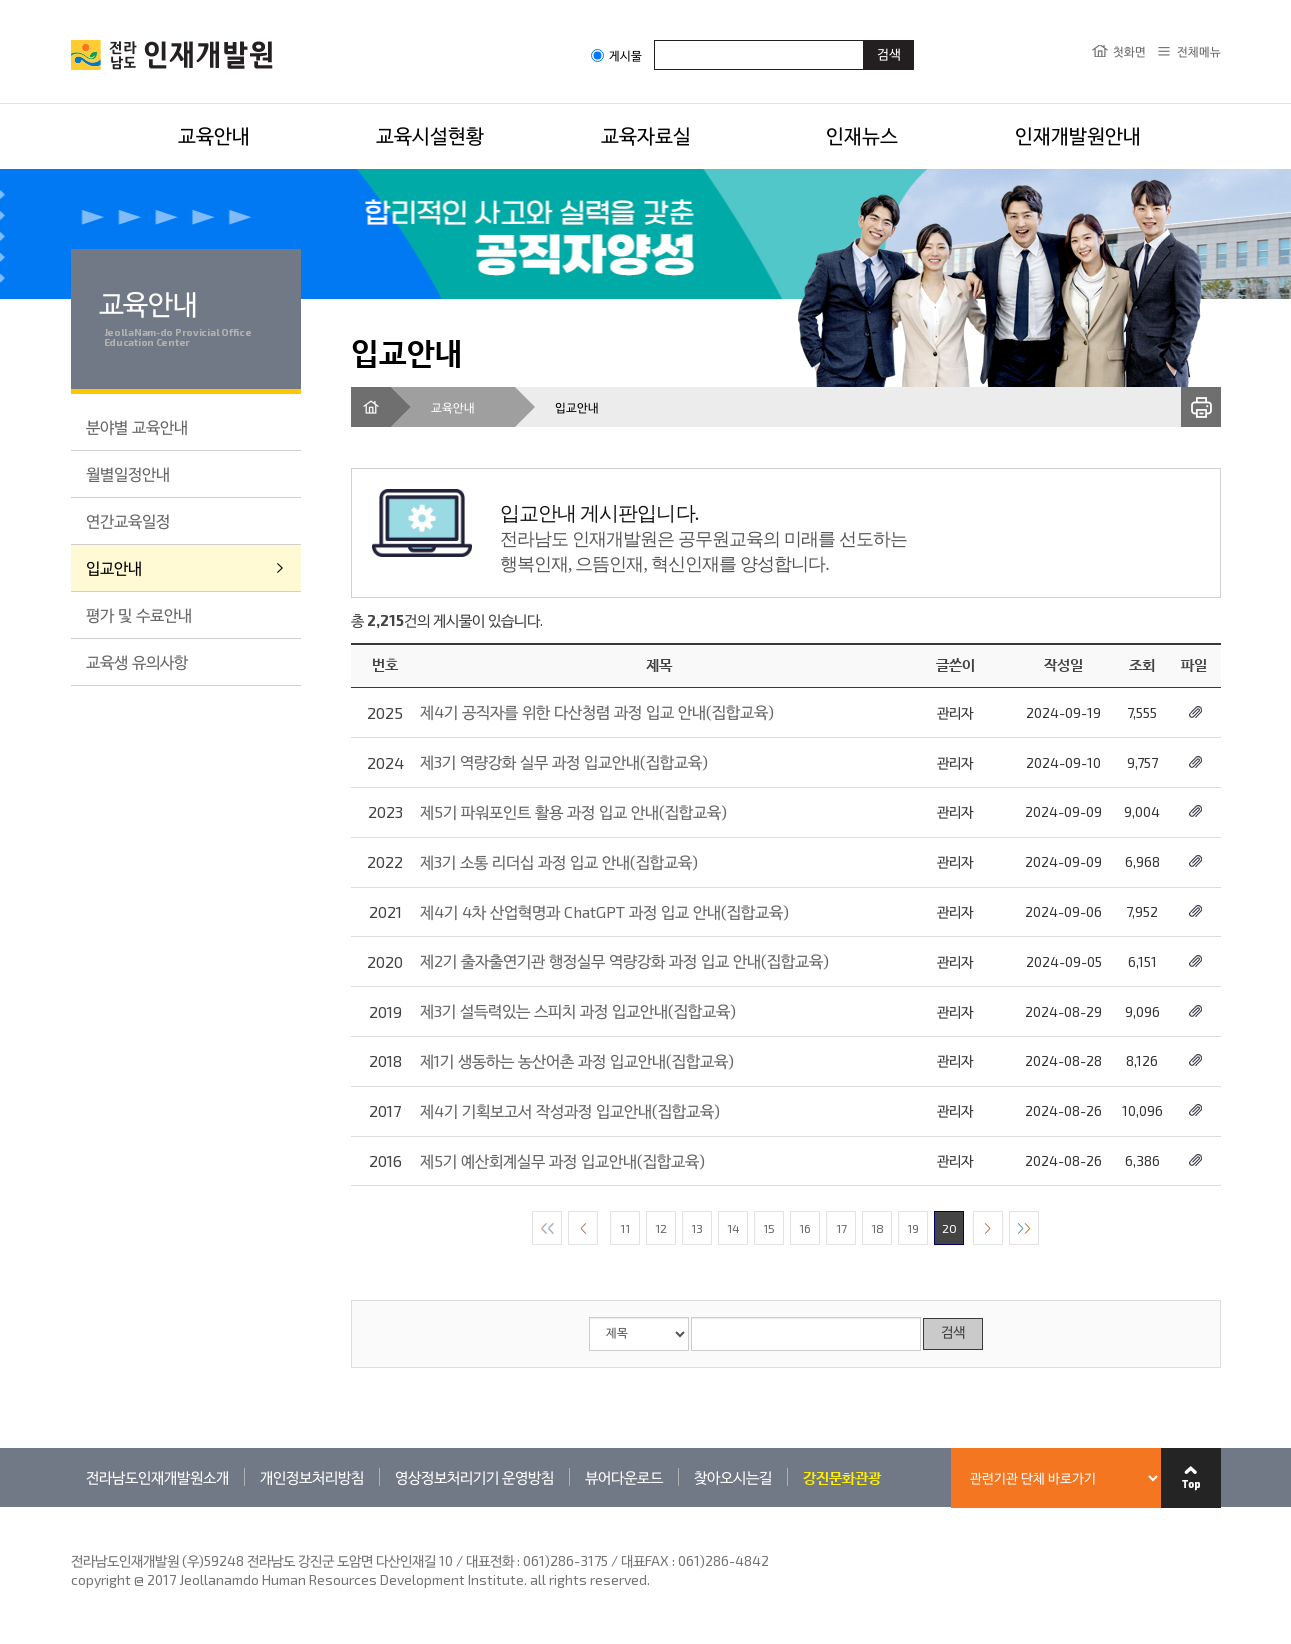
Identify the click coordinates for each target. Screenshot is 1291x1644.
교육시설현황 (430, 135)
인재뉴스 (862, 135)
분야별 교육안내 (137, 426)
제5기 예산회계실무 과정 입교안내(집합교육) (562, 1160)
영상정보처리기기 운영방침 (474, 1477)
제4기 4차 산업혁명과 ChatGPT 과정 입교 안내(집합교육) (604, 911)
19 (913, 1228)
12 (661, 1228)
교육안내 (214, 135)
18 (877, 1228)
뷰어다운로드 (624, 1477)
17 (841, 1228)
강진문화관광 (842, 1477)
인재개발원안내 (1078, 135)
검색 (953, 1333)
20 (949, 1228)
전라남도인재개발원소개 (157, 1477)
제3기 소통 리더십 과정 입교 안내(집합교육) (559, 861)
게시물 (616, 55)
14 (733, 1228)
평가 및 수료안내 (139, 614)
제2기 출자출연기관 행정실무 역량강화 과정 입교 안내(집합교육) (624, 960)
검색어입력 (654, 39)
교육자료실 (646, 135)
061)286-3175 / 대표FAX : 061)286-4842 (646, 1560)
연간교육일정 (128, 520)
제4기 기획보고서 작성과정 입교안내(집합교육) (570, 1110)
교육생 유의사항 (137, 661)
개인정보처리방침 (312, 1477)
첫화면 (1129, 51)
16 (805, 1228)
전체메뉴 (1199, 51)
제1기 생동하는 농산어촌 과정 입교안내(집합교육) (577, 1060)
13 (697, 1228)
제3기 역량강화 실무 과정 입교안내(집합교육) (564, 761)
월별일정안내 (128, 473)
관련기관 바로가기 (71, 1506)
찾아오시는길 (733, 1477)
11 (625, 1228)
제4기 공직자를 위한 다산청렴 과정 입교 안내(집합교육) (597, 711)
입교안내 (114, 567)
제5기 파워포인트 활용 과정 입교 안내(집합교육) (573, 811)
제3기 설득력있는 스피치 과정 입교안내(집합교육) (578, 1010)
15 (769, 1228)
